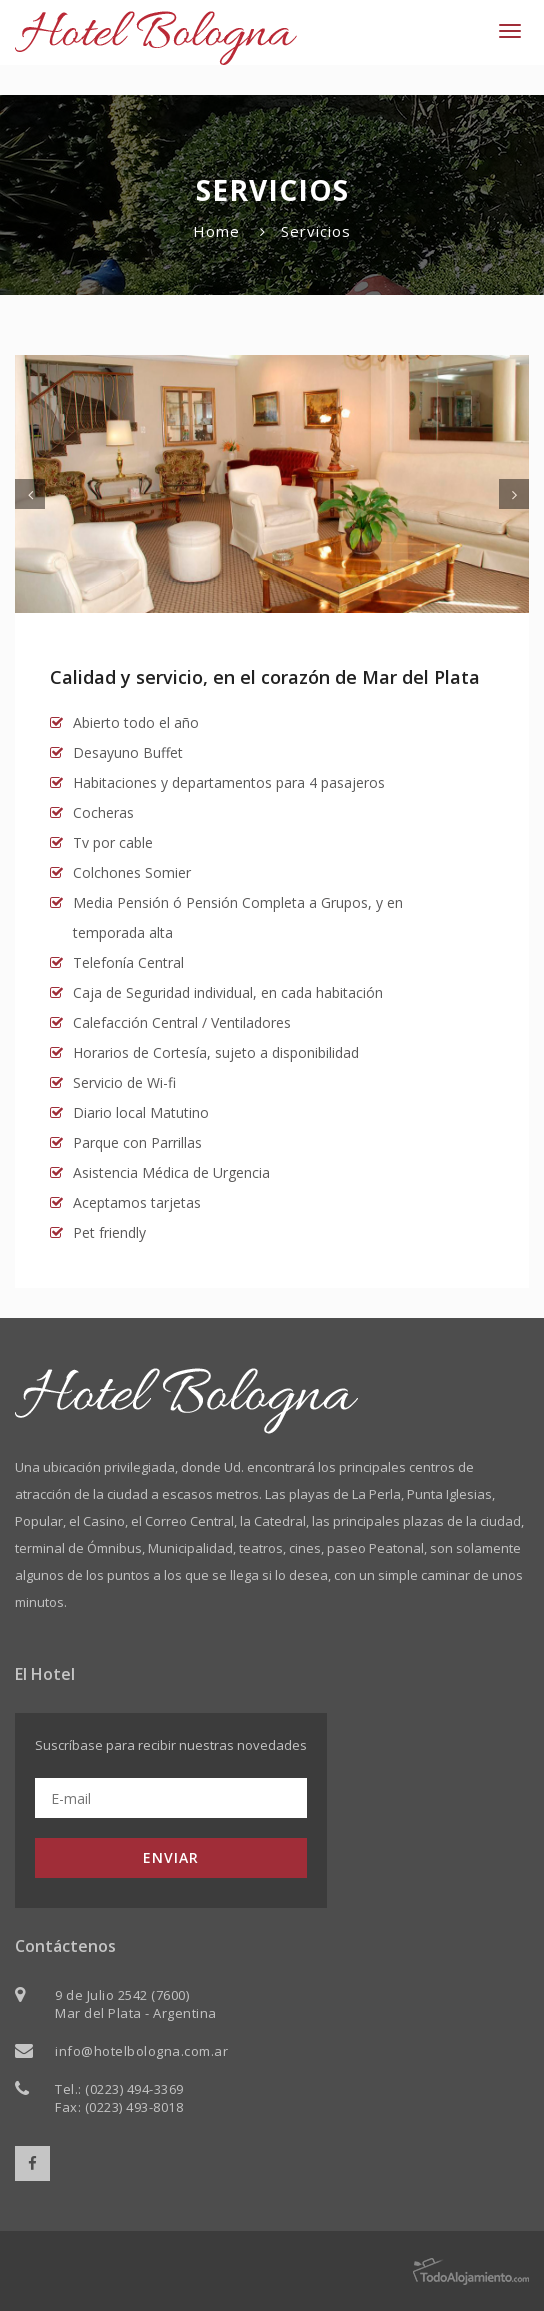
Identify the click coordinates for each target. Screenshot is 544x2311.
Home (216, 231)
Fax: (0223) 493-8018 (119, 2107)
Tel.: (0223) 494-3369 (119, 2089)
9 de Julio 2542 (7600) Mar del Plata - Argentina (136, 2004)
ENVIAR (171, 1857)
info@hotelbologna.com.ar (141, 2051)
